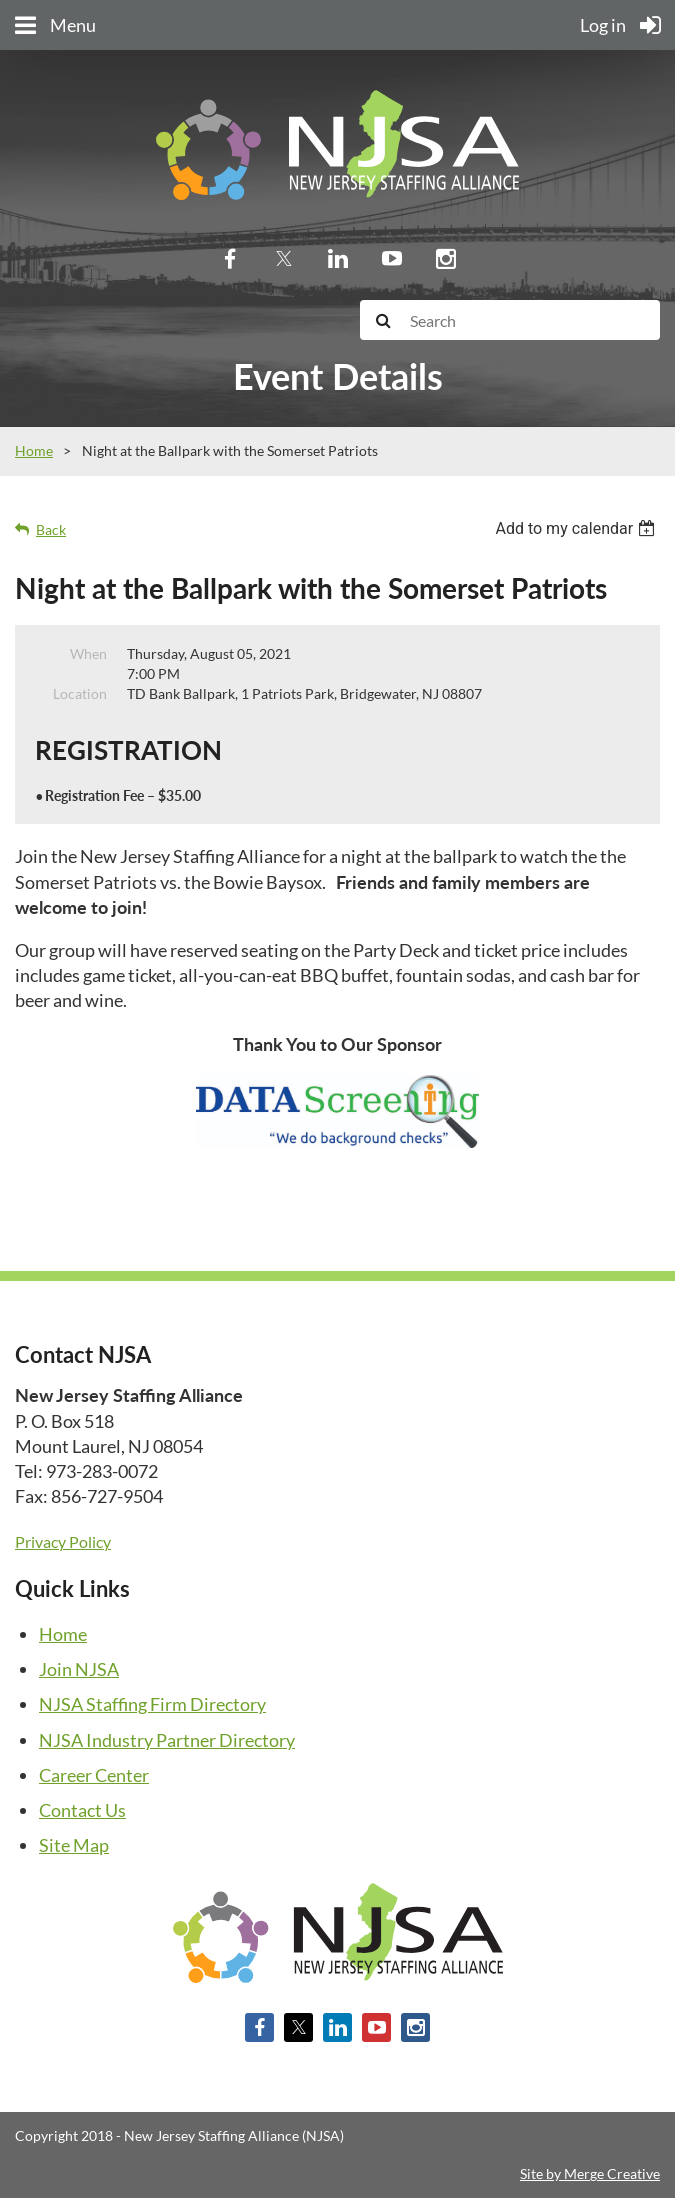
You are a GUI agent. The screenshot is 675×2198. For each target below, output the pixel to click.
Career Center (94, 1775)
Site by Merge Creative (590, 2173)
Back (51, 529)
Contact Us (82, 1810)
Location (80, 693)
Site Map (74, 1845)
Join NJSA (79, 1669)
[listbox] (577, 528)
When (88, 653)
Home (34, 450)
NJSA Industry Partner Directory (167, 1740)
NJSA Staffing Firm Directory (152, 1704)
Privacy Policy (63, 1541)
